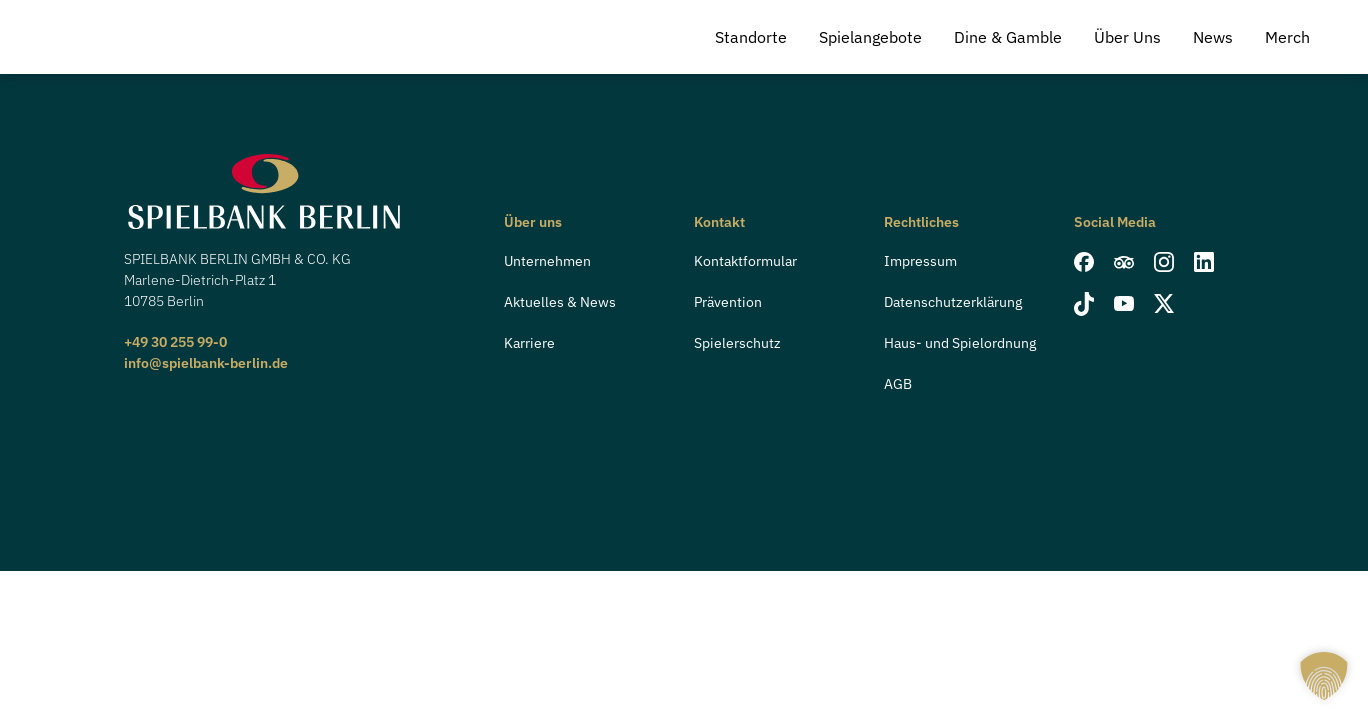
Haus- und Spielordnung (960, 343)
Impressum (920, 261)
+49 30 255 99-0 (175, 342)
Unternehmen (547, 261)
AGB (898, 384)
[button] (1324, 676)
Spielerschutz (737, 343)
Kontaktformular (745, 261)
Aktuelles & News (560, 302)
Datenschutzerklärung (953, 302)
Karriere (529, 343)
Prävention (728, 302)
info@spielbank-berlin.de (206, 363)
